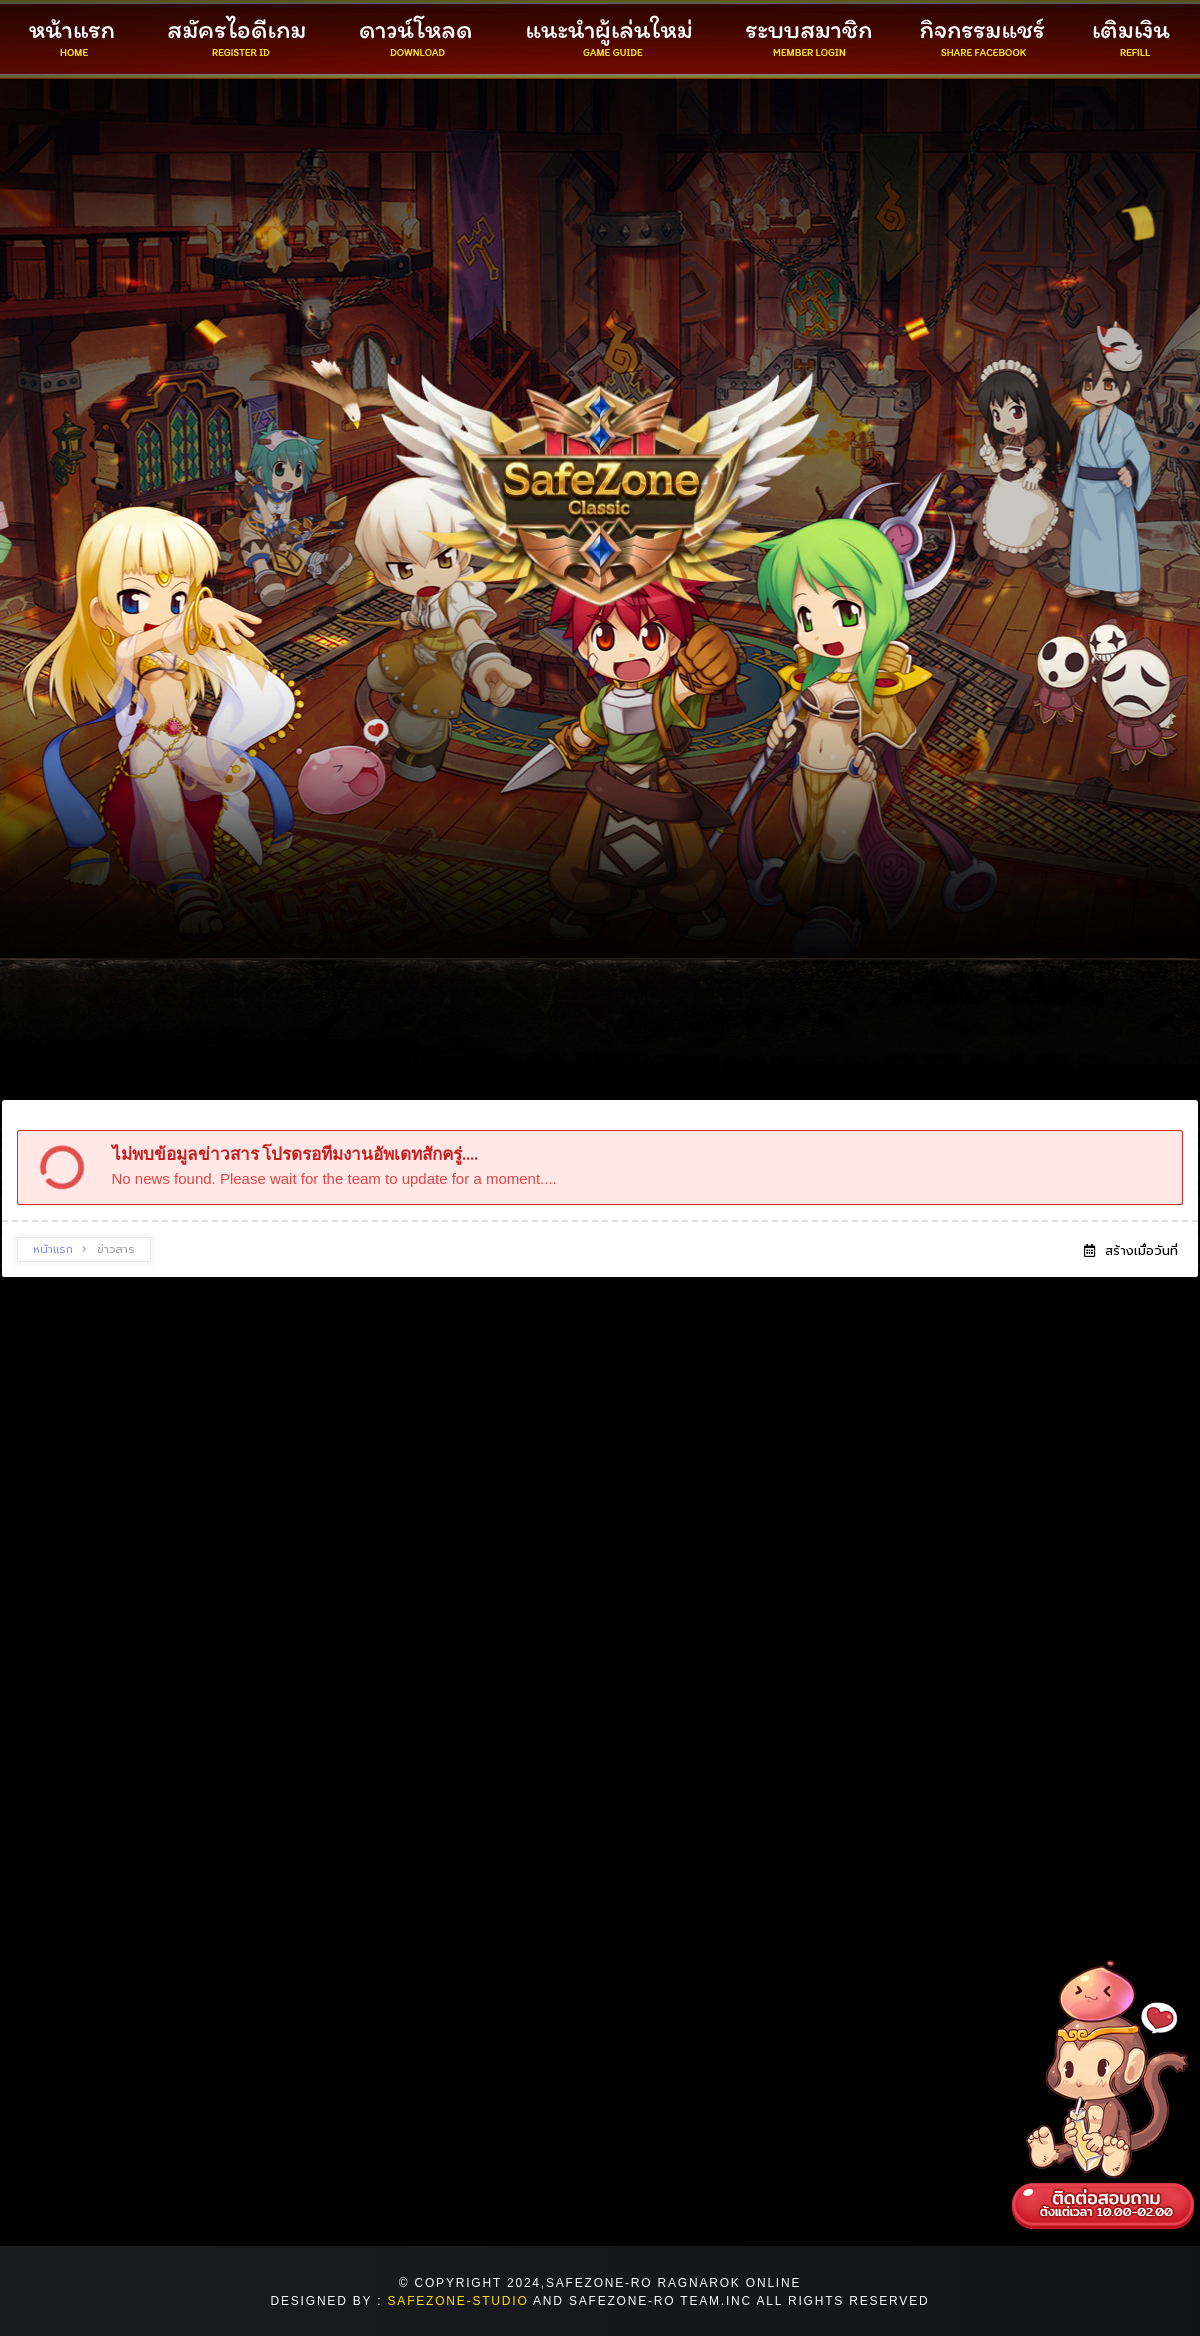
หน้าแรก (53, 1249)
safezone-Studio (458, 2301)
